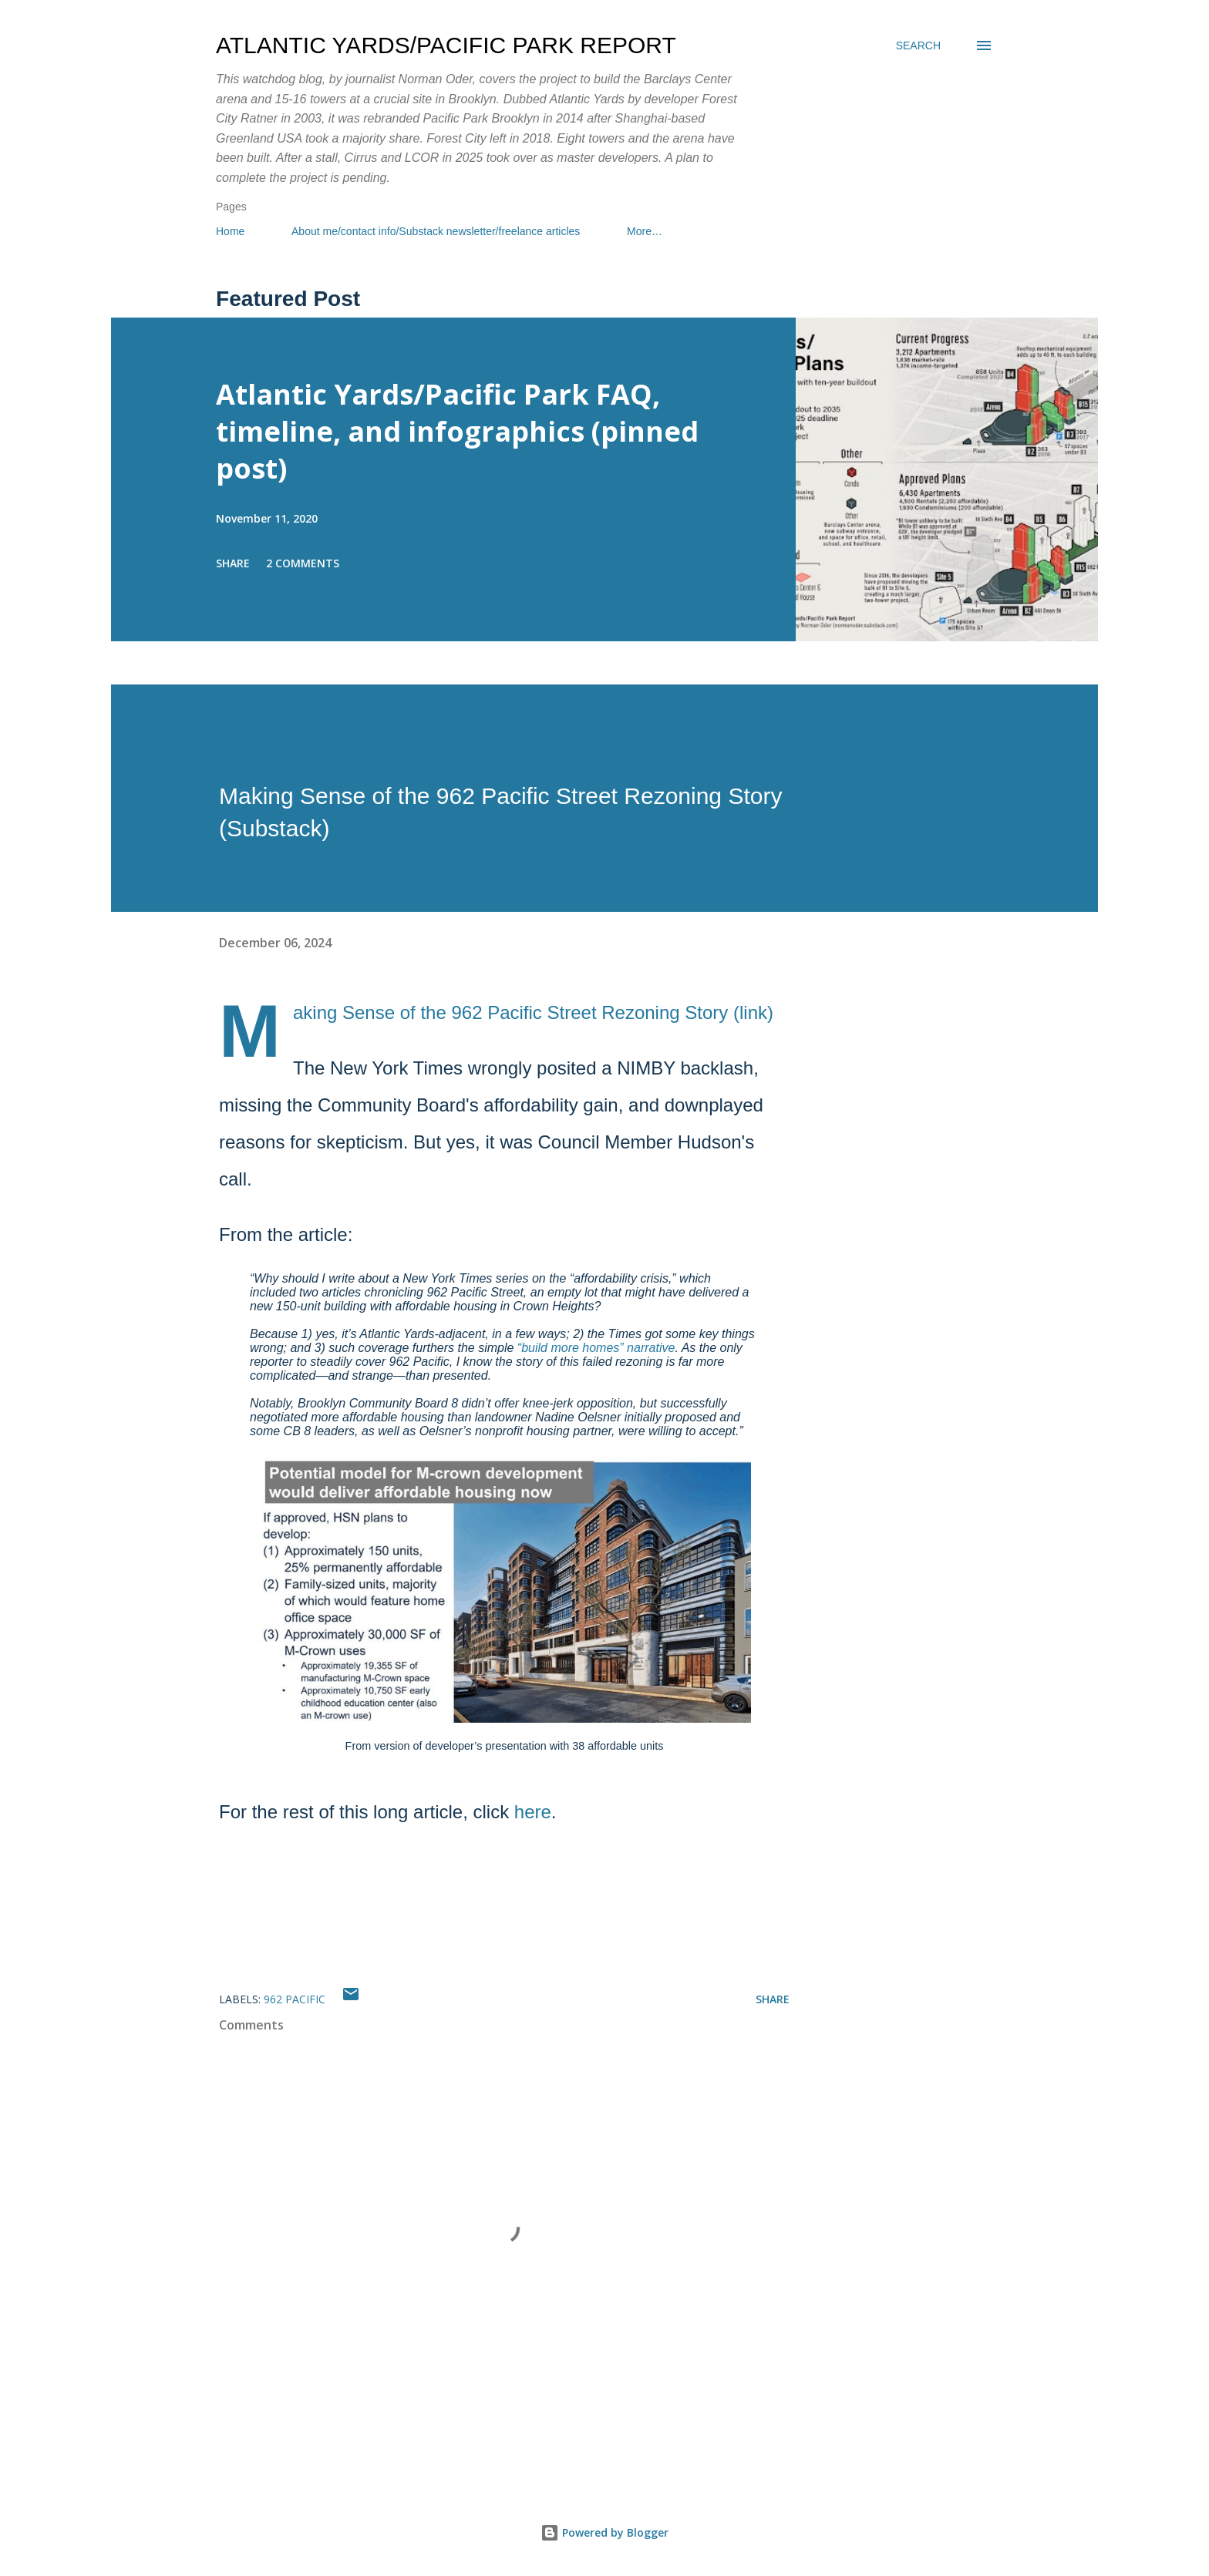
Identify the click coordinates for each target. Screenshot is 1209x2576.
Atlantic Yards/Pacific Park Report (446, 45)
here (532, 1811)
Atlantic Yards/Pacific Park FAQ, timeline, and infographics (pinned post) (457, 431)
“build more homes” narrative (596, 1347)
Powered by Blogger (604, 2532)
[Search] (918, 45)
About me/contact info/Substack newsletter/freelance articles (435, 231)
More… (644, 231)
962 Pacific (294, 1999)
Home (230, 231)
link (753, 1012)
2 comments (302, 563)
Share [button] (233, 563)
